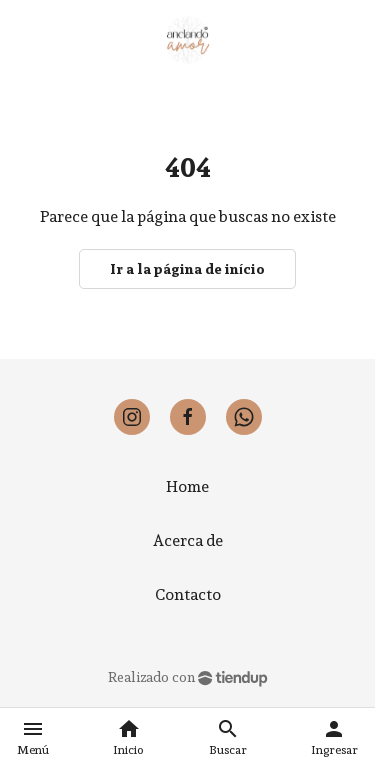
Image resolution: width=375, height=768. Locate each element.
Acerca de (188, 540)
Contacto (188, 594)
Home (187, 486)
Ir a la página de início (187, 269)
